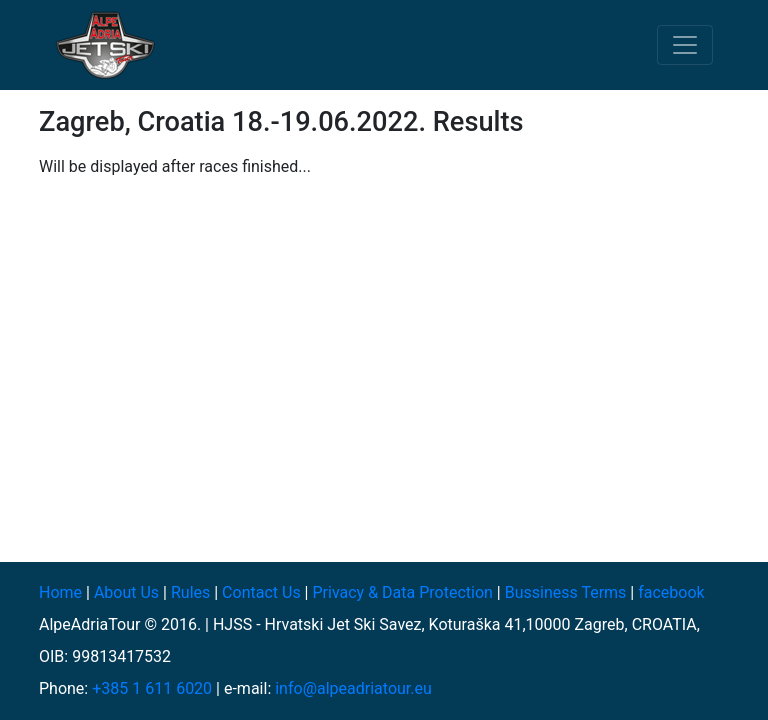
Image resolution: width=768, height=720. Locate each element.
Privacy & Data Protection (402, 592)
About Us (126, 592)
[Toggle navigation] (685, 45)
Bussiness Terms (566, 592)
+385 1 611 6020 (152, 688)
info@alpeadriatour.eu (353, 688)
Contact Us (261, 592)
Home (60, 592)
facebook (671, 592)
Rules (190, 592)
